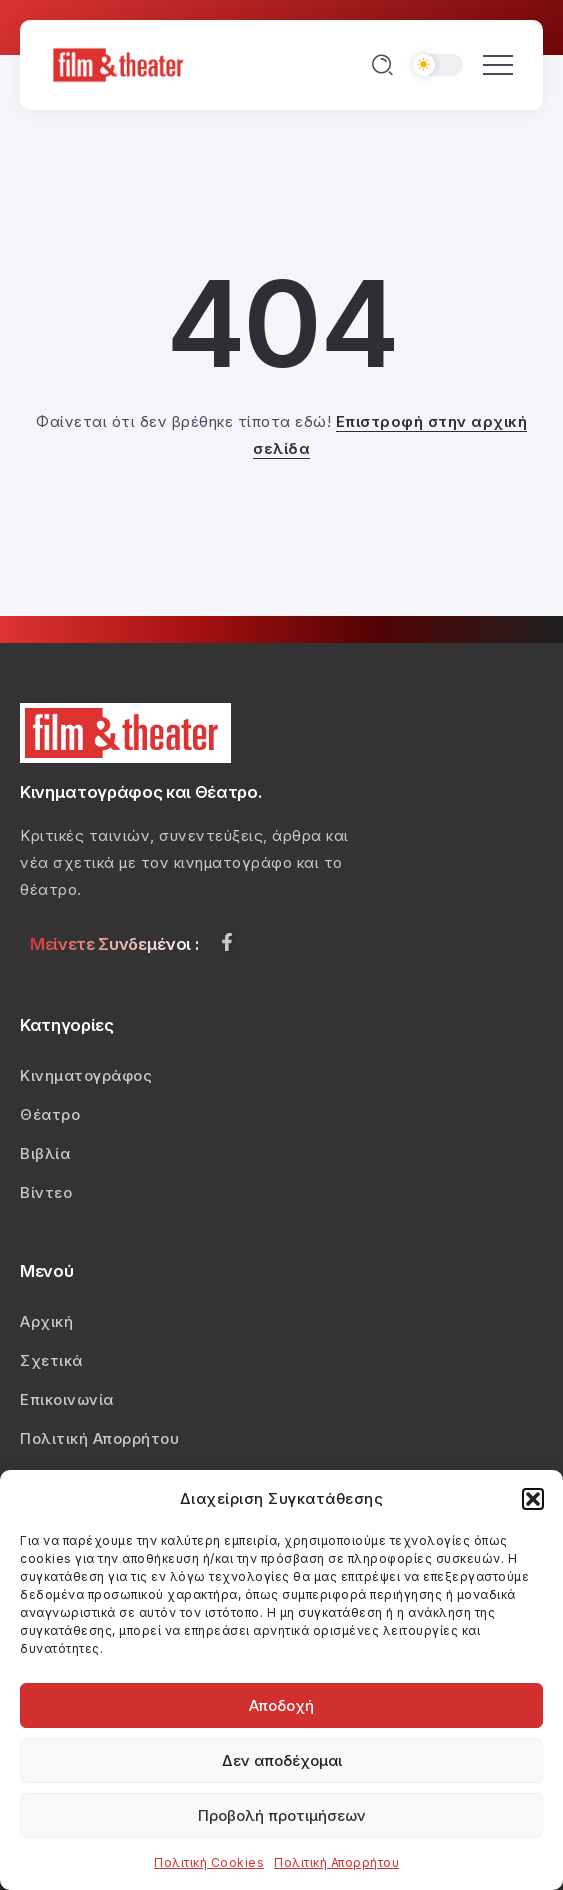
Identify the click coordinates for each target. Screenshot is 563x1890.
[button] (533, 1499)
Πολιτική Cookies (209, 1862)
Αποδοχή (281, 1705)
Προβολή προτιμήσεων (282, 1815)
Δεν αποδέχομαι (282, 1760)
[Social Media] (227, 942)
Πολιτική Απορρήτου (336, 1862)
